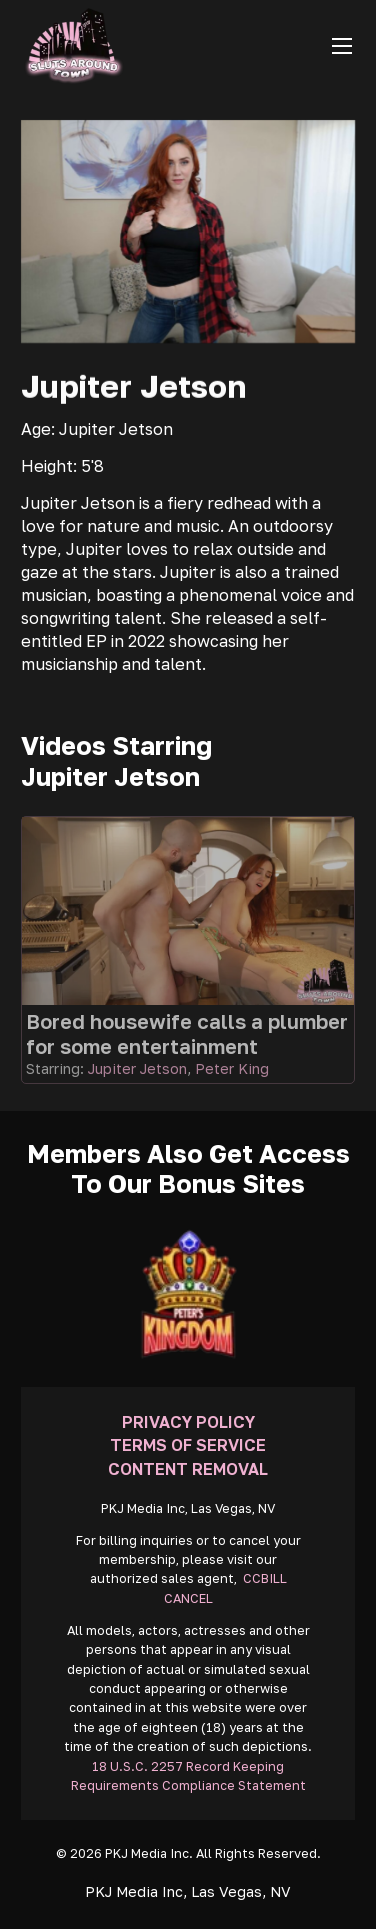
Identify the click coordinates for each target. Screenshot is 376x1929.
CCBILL (265, 1578)
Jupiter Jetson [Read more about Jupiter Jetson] (137, 1068)
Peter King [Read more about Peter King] (232, 1068)
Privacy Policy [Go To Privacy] (188, 1422)
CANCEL (188, 1598)
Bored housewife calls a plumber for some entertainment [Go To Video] (187, 1033)
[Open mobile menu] (342, 46)
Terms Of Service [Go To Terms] (188, 1445)
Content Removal (188, 1469)
